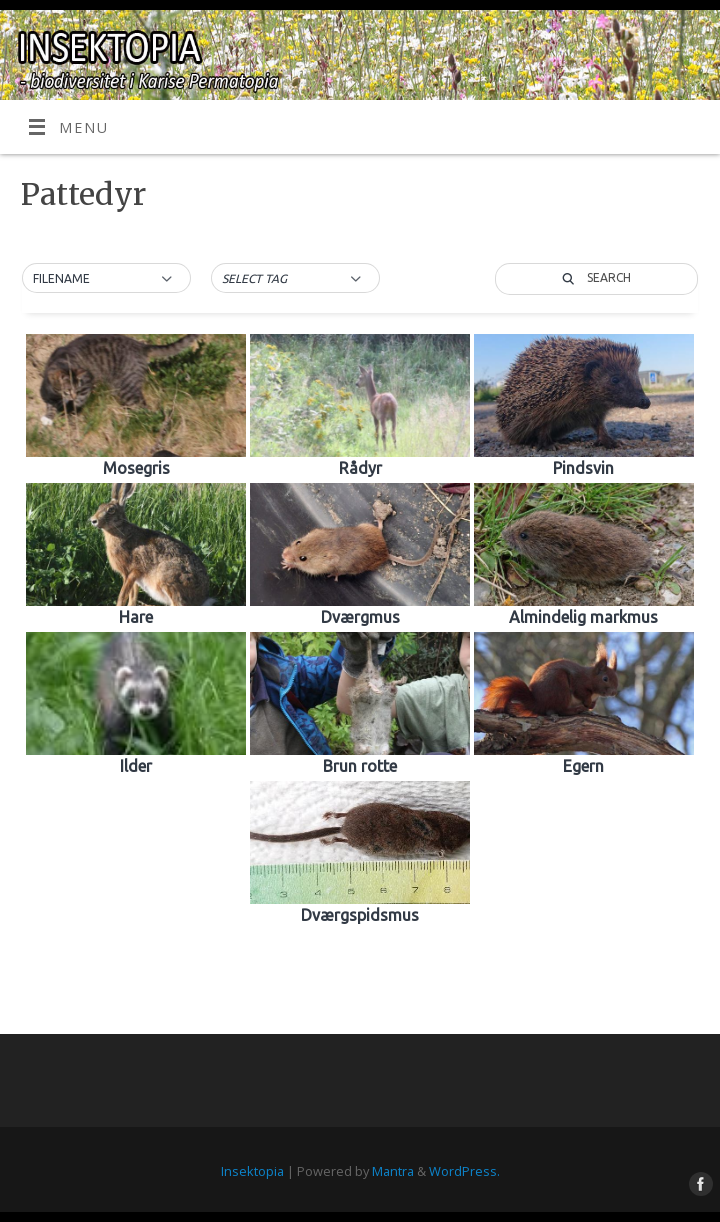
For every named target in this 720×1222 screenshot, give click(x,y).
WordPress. (464, 1171)
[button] (106, 279)
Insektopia (252, 1171)
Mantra (393, 1171)
